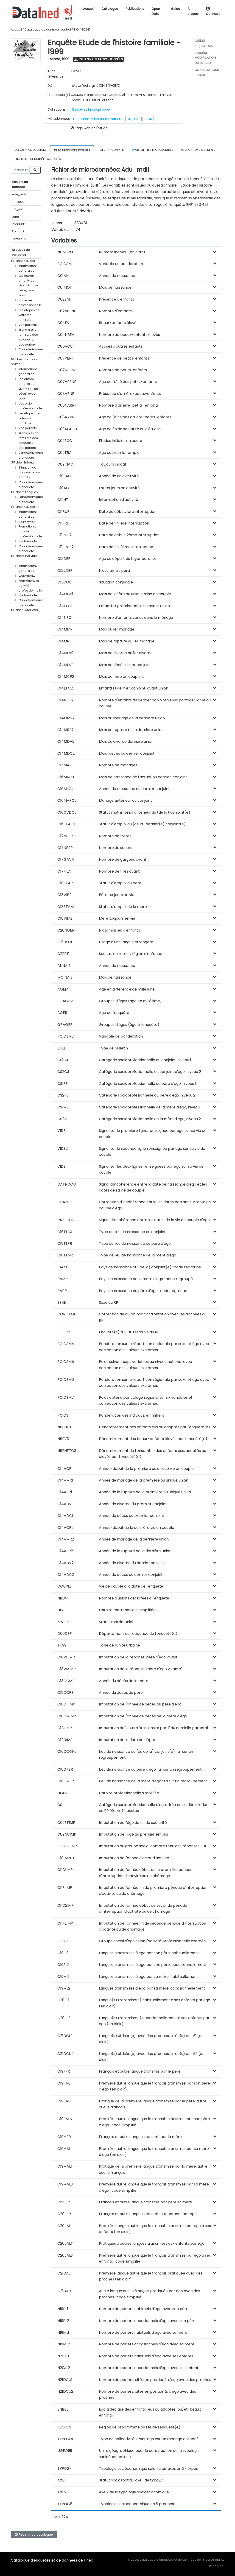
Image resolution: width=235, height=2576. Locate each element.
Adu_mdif (19, 194)
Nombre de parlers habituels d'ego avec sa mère (143, 2332)
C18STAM (65, 906)
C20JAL (64, 2225)
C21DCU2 (65, 2053)
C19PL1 (62, 1953)
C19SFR (63, 2202)
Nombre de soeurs (115, 847)
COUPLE (64, 1586)
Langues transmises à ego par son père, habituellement (149, 1953)
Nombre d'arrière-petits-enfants (129, 405)
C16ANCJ (65, 788)
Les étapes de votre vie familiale (29, 315)
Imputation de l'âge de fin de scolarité (133, 1822)
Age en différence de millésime (127, 989)
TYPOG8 (64, 2503)
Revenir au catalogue (34, 2534)
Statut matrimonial (116, 1621)
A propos (193, 11)
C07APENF (66, 381)
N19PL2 (63, 2320)
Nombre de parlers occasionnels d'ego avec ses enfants (149, 2367)
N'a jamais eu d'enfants (119, 930)
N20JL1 (63, 2356)
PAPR (62, 1290)
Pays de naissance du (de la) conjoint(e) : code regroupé (150, 1267)
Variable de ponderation (121, 263)
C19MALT (65, 2166)
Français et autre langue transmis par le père (140, 2071)
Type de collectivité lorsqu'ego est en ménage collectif (148, 2439)
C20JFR (64, 2213)
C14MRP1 (65, 641)
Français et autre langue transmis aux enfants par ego (148, 2213)
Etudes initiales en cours (120, 440)
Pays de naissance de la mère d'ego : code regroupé (146, 1278)
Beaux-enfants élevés (118, 322)
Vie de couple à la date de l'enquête (131, 1586)
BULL (61, 1048)
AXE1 (61, 2480)
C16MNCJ (65, 777)
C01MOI (64, 287)
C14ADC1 (65, 1515)
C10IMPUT (66, 1858)
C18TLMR (65, 1255)
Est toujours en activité (119, 488)
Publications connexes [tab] (198, 150)
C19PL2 (63, 1964)
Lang (15, 217)
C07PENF (65, 358)
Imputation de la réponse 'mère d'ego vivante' (140, 1669)
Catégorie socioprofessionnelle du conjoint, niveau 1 (145, 1060)
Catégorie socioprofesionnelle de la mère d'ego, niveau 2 (150, 1119)
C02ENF (64, 299)
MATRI (63, 1621)
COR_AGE (66, 1314)
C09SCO (64, 440)
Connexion (214, 11)
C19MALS (65, 2184)
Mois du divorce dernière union (126, 741)
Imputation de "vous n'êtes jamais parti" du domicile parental (153, 1727)
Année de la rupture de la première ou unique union (145, 1492)
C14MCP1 (65, 594)
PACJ (62, 1267)
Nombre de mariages (118, 765)
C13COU (64, 582)
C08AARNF (67, 417)
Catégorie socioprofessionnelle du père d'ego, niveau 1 (147, 1083)
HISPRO (63, 1793)
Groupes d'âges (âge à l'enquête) (129, 1024)
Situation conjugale (116, 582)
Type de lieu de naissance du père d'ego (135, 1243)
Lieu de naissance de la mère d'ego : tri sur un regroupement (153, 1781)
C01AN (63, 275)
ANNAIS (63, 965)
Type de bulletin (113, 1048)
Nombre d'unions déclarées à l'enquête (134, 1598)
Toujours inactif (112, 464)
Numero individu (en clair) (122, 252)
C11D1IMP (65, 1869)
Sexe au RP (108, 1302)
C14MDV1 (65, 653)
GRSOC (63, 1941)
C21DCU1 (65, 2035)
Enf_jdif (17, 209)
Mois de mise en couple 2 (121, 676)
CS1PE (62, 1083)
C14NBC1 (65, 617)
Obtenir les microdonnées (98, 59)
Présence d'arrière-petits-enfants (130, 393)
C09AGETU (67, 429)
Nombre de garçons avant (122, 859)
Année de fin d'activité (119, 476)
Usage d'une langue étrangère (126, 942)
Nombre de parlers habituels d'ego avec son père (143, 2308)
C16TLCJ (64, 1231)
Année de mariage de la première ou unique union (143, 1480)
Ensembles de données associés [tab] (38, 159)
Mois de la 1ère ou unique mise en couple (135, 594)
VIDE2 (62, 1148)
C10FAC (64, 476)
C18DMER (65, 1781)
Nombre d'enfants (115, 311)
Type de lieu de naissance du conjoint (132, 1231)
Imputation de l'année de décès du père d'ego (140, 1704)
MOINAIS (65, 977)
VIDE (61, 1166)
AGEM (62, 989)
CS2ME (63, 1119)
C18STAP (65, 883)
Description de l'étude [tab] (30, 150)
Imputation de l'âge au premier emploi (133, 1834)
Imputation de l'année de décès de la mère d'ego (143, 1716)
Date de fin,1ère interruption (124, 523)
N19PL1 (62, 2308)
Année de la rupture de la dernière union (135, 1551)
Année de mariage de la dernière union (134, 1539)
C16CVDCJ (66, 812)
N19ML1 (63, 2332)
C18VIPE (64, 894)
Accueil (88, 9)
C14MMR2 (66, 718)
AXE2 (61, 2492)
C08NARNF (67, 405)
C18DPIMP (66, 1704)
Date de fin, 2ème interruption (126, 547)
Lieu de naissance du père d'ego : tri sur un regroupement (150, 1769)
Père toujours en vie (116, 894)
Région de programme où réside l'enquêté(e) (139, 2427)
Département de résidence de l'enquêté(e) (138, 1633)
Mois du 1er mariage (116, 629)
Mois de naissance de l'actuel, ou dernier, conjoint (143, 777)
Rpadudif (18, 224)
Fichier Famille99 (24, 610)
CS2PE (63, 1095)
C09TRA (64, 452)
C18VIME (64, 918)
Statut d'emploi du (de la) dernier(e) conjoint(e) (142, 824)
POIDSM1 (65, 263)
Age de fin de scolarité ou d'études (130, 429)
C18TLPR (64, 1243)
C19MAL (64, 2148)
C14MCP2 (65, 676)
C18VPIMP (66, 1657)
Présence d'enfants (116, 299)
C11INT (62, 499)
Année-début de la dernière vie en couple (136, 1527)
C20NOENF (67, 930)
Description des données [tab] (72, 150)
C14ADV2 (65, 1563)
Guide (175, 9)
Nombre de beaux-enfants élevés (129, 334)
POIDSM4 (65, 1343)
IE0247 (86, 29)
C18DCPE (65, 1692)
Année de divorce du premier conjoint (133, 1504)
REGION (64, 2427)
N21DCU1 (64, 2379)
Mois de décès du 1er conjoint (125, 664)
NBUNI (62, 1598)
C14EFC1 (64, 605)
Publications (135, 9)
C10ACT (64, 488)
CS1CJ (62, 1060)
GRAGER (65, 1024)
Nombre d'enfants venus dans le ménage (136, 617)
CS (59, 1804)
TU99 (61, 1645)
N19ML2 (63, 2344)
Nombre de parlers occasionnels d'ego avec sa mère (146, 2344)
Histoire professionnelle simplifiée (129, 1793)
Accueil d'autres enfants (121, 346)
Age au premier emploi (119, 452)
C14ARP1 (64, 1492)
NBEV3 (63, 1438)
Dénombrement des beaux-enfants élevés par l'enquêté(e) (153, 1438)
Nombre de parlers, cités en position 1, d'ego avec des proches (155, 2379)
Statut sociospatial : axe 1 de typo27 (131, 2480)
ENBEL (62, 2409)
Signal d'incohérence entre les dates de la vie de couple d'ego (154, 1219)
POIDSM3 (65, 1036)
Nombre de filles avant (119, 871)
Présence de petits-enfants (124, 358)
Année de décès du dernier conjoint (131, 1574)
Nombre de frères (115, 836)
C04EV (63, 322)
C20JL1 (63, 2000)
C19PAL (63, 2083)
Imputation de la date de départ (128, 1739)
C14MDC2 (66, 753)
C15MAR (64, 765)
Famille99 (19, 239)
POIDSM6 (65, 1379)
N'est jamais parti (114, 570)
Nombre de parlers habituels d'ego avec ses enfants (146, 2356)
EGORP (63, 1332)
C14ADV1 (65, 1504)
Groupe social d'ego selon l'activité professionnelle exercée (152, 1941)
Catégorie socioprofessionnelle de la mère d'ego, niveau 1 (150, 1107)
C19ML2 (63, 1988)
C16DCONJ (67, 1751)
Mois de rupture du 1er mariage (126, 641)
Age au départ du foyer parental (128, 558)
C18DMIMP (66, 1716)
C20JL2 (63, 2018)
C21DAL (63, 2273)
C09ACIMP (66, 1834)
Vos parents (28, 325)
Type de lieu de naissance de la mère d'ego (137, 1255)
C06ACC (65, 346)
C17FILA (64, 871)
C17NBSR (65, 847)
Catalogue (109, 9)
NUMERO (65, 252)
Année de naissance (117, 275)
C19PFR (63, 2071)
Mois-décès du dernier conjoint (127, 753)
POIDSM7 (65, 1397)
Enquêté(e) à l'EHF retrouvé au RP (129, 1332)
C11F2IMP (65, 1923)
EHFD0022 (19, 202)
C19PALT (64, 2101)
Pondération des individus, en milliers (131, 1415)
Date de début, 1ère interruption (128, 511)
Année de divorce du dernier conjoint (132, 1563)
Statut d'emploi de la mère (123, 906)
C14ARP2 (65, 1551)
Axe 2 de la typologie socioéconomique (134, 2492)
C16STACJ (66, 824)
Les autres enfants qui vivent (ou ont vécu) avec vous (29, 286)
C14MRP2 (65, 729)
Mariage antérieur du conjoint (125, 800)
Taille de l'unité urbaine (119, 1645)
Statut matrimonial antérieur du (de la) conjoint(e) (144, 812)
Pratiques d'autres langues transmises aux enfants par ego (151, 2243)
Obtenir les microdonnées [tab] (152, 150)
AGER (62, 1012)
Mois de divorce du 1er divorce (126, 653)
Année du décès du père (121, 1692)
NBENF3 (64, 1427)
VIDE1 (62, 1130)
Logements (27, 521)
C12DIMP (65, 1739)
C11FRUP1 (65, 523)
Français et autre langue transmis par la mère (140, 2136)
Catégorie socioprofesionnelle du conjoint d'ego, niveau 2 (150, 1071)
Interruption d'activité (118, 499)
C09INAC (65, 464)
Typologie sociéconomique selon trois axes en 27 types (148, 2468)
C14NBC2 (65, 700)
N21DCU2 (65, 2391)
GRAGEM (65, 1001)
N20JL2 (63, 2367)
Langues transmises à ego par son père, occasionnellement (152, 1964)
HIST (61, 1610)
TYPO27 (64, 2468)
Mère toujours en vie (117, 918)
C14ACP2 (65, 1527)
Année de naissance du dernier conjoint (134, 788)
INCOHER (65, 1219)
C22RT (63, 953)
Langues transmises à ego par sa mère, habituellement (148, 1976)
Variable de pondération (121, 1036)
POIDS (62, 1415)
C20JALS (65, 2255)
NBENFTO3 (66, 1450)
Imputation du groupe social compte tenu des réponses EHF (153, 1846)
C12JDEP (65, 570)
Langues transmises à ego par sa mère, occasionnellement (152, 1988)
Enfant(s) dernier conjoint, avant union (133, 688)
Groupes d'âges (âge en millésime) (130, 1001)
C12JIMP (64, 1727)
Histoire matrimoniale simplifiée (127, 1610)
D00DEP (64, 1633)
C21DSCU (65, 942)
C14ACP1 (65, 1468)
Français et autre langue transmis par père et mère (145, 2202)
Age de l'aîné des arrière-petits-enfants (135, 417)
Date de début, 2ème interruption (129, 535)
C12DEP (63, 558)
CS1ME (63, 1107)
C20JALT (65, 2243)
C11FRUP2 (65, 547)
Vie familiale (28, 541)
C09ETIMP (66, 1822)
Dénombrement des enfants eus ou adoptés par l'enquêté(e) (154, 1427)
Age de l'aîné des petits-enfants (128, 381)
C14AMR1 (65, 1480)
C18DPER (65, 1769)
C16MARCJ (66, 800)
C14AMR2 (65, 1539)
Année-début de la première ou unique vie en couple (146, 1468)
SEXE (61, 1302)
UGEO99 (64, 2450)
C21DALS (64, 2291)
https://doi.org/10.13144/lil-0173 (95, 85)
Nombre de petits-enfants (123, 370)
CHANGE (65, 1202)
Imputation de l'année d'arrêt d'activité (134, 1858)
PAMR (62, 1278)
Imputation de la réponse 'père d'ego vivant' (138, 1657)
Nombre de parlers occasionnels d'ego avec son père (147, 2320)
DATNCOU (66, 1184)
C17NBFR (65, 836)
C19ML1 (63, 1976)
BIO (76, 29)
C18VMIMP (66, 1669)
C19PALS (64, 2118)
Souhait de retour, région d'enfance (130, 953)
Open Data (155, 11)
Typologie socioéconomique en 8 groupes (136, 2503)
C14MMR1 (65, 629)
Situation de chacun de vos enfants (30, 472)
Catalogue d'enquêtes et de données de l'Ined (52, 2560)
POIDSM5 (65, 1361)
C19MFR (64, 2136)
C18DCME (65, 1680)
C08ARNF (65, 393)
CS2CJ (63, 1071)
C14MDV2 (65, 741)
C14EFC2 (65, 688)
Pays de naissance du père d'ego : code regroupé (143, 1290)
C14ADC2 (65, 1574)
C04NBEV (65, 334)
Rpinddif (18, 231)
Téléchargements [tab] (111, 150)
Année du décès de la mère (123, 1680)
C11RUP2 (64, 535)
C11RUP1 (64, 511)
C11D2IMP (65, 1905)
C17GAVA (65, 859)
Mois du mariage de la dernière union (132, 718)
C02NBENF (66, 311)
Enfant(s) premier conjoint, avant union (134, 605)
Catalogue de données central (48, 29)
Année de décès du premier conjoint (131, 1515)
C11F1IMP (64, 1887)
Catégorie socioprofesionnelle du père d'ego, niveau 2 (147, 1095)
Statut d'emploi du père (120, 883)
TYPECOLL (66, 2439)
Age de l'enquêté (114, 1012)
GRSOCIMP (67, 1846)
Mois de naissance (115, 287)
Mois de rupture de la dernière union (131, 729)
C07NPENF (66, 370)
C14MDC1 (65, 664)
